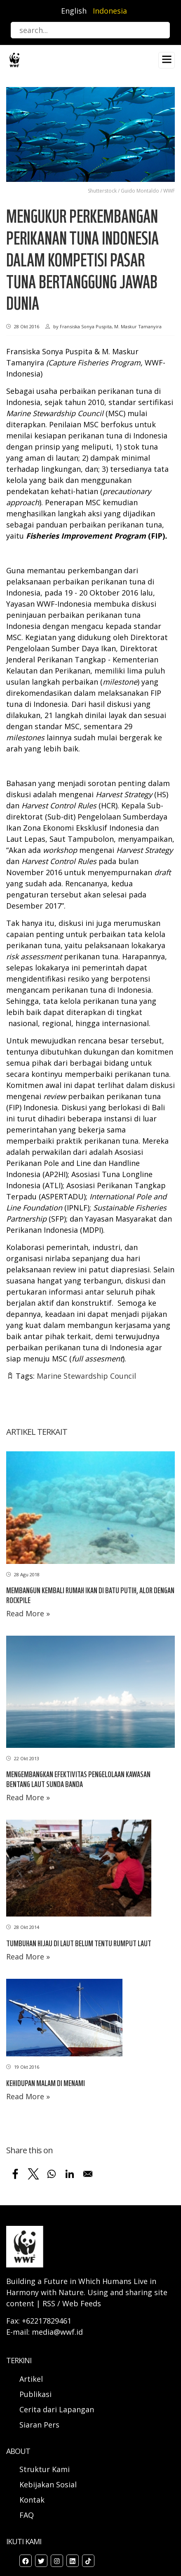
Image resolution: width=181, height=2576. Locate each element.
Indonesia (110, 11)
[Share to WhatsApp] (51, 2174)
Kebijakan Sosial (48, 2484)
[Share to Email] (87, 2174)
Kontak (32, 2500)
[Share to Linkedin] (69, 2174)
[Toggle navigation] (166, 60)
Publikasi (35, 2394)
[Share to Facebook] (15, 2174)
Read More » (28, 1613)
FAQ (26, 2515)
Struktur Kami (44, 2469)
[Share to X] (33, 2174)
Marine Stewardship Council (86, 1376)
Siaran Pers (39, 2425)
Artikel (32, 2379)
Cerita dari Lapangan (56, 2409)
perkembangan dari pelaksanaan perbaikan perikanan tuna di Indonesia (80, 581)
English (74, 11)
